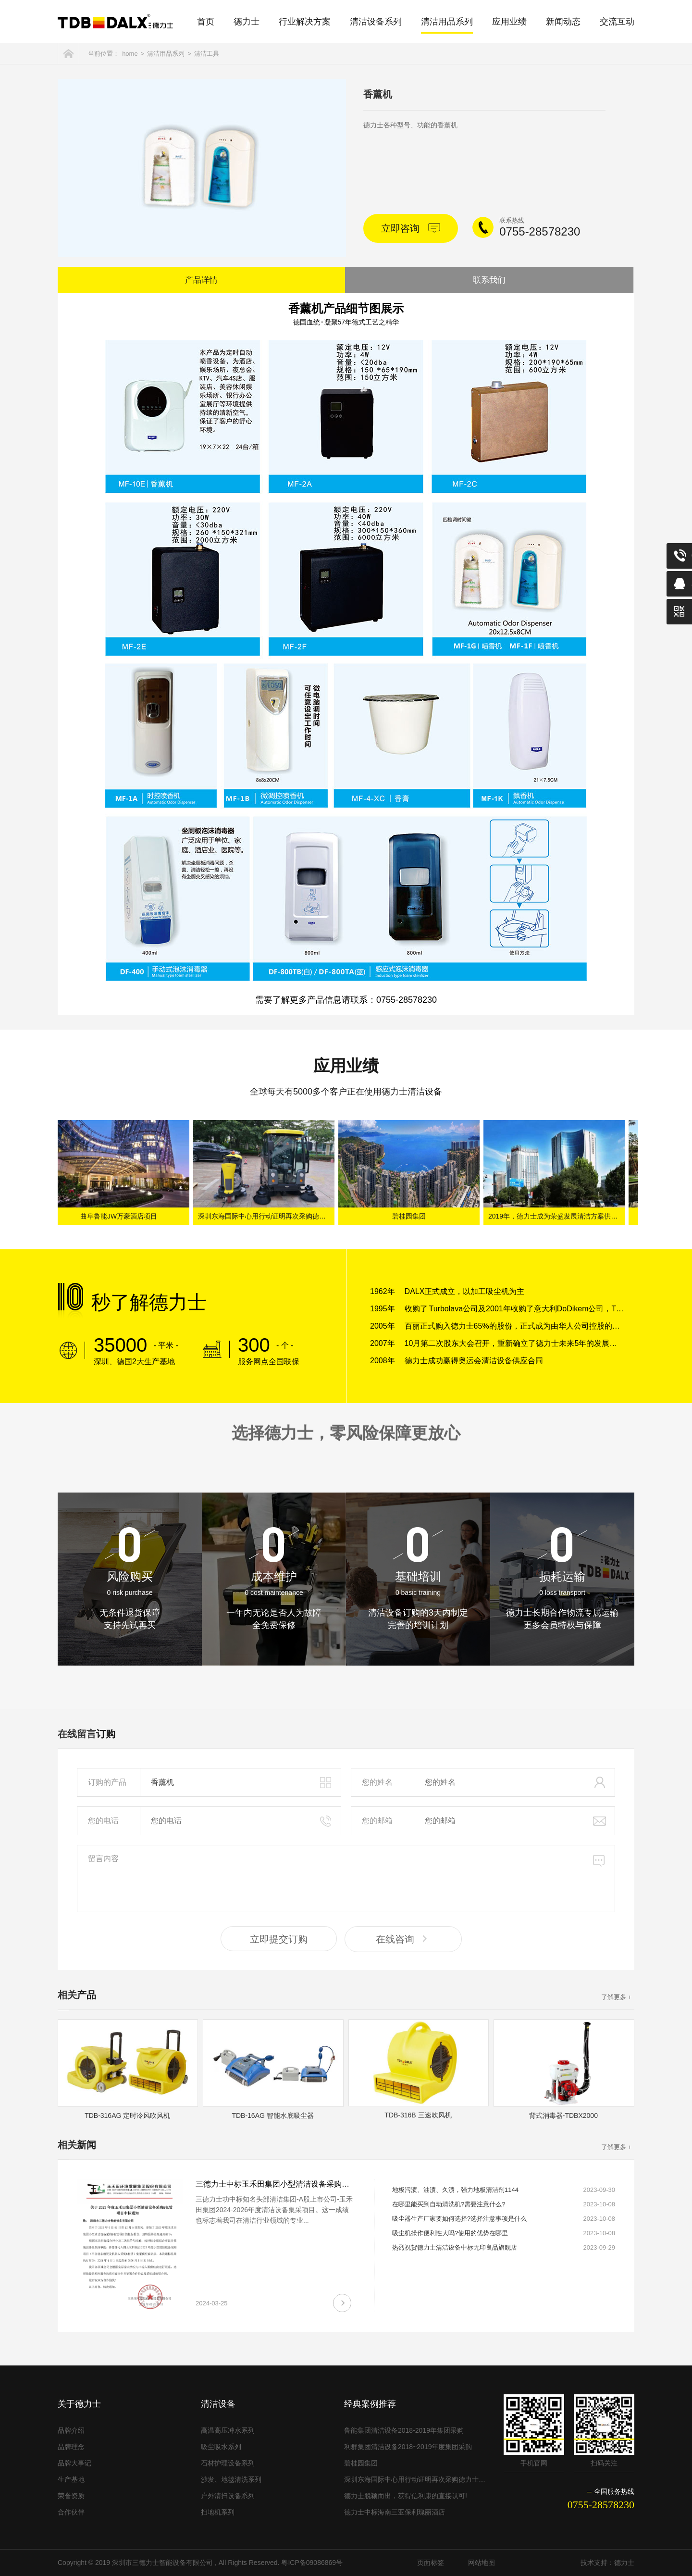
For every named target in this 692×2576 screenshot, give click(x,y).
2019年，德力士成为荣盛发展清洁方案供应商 (559, 1216)
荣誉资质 (71, 2496)
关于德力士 (79, 2404)
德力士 (247, 21)
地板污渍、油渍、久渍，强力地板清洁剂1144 (455, 2189)
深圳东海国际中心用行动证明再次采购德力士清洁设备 (268, 1216)
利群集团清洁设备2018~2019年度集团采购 (408, 2447)
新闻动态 (563, 21)
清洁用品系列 (447, 21)
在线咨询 (403, 1939)
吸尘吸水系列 (221, 2447)
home (130, 53)
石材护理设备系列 (228, 2463)
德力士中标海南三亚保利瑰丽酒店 (394, 2512)
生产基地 (71, 2479)
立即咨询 (410, 228)
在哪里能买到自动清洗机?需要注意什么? (448, 2204)
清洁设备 (218, 2404)
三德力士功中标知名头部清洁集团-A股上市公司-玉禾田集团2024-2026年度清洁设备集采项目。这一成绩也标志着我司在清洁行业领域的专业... (274, 2209)
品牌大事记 (74, 2463)
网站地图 (481, 2562)
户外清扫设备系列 (228, 2496)
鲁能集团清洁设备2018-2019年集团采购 (404, 2430)
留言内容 (346, 1878)
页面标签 (430, 2562)
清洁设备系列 (376, 21)
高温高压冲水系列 (228, 2430)
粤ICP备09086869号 (312, 2562)
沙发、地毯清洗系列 (231, 2479)
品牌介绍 (71, 2430)
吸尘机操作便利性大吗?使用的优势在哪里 (450, 2233)
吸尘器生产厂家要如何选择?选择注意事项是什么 (459, 2218)
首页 (205, 21)
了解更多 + (616, 1997)
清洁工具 (206, 53)
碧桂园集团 (411, 1216)
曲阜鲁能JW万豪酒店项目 (121, 1216)
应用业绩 (509, 21)
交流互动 (617, 21)
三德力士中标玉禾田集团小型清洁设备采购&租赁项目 (287, 2184)
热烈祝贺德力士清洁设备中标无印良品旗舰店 (454, 2247)
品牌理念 (71, 2447)
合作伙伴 (71, 2512)
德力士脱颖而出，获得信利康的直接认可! (405, 2496)
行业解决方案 (305, 21)
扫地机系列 (218, 2512)
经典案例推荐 (370, 2404)
